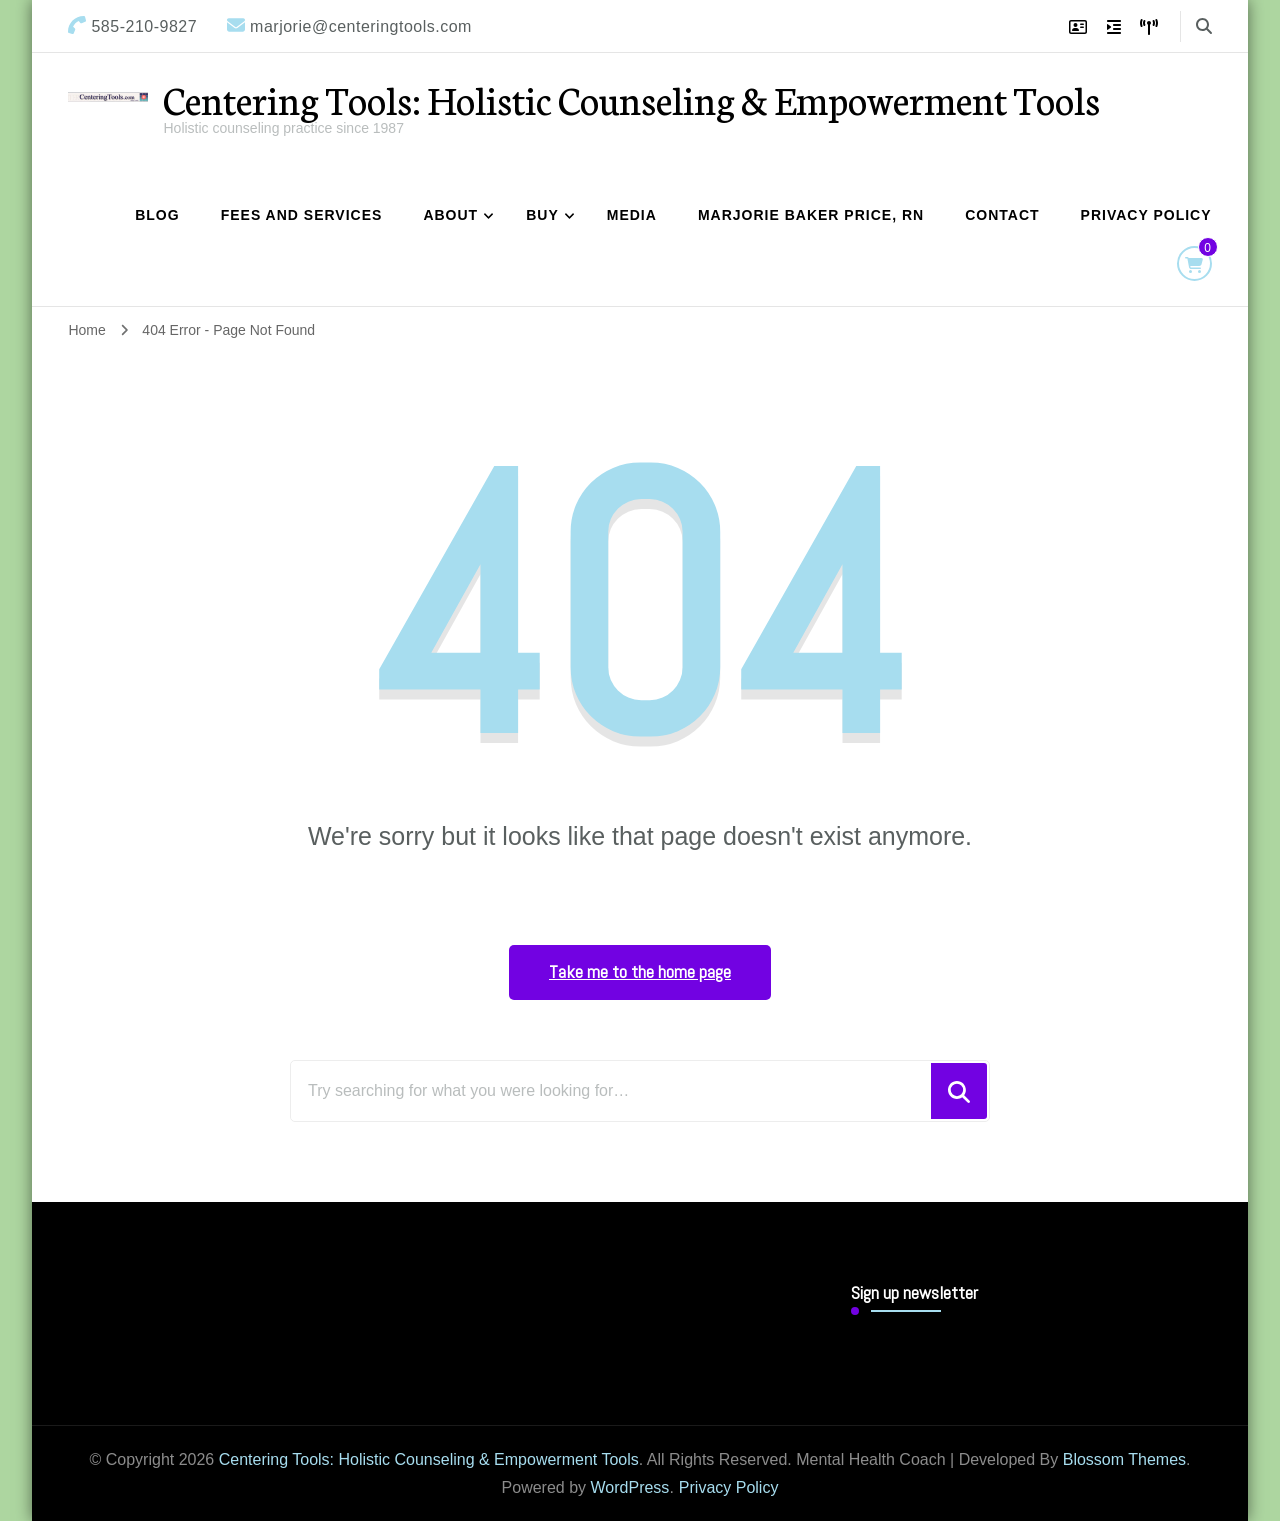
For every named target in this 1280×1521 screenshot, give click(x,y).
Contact (1002, 215)
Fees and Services (302, 215)
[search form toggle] (1204, 26)
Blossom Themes (1124, 1459)
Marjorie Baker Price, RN (811, 215)
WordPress (630, 1487)
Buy (542, 215)
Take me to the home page (640, 971)
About (450, 215)
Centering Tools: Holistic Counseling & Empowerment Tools (631, 98)
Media (632, 215)
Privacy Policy (1146, 215)
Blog (157, 215)
